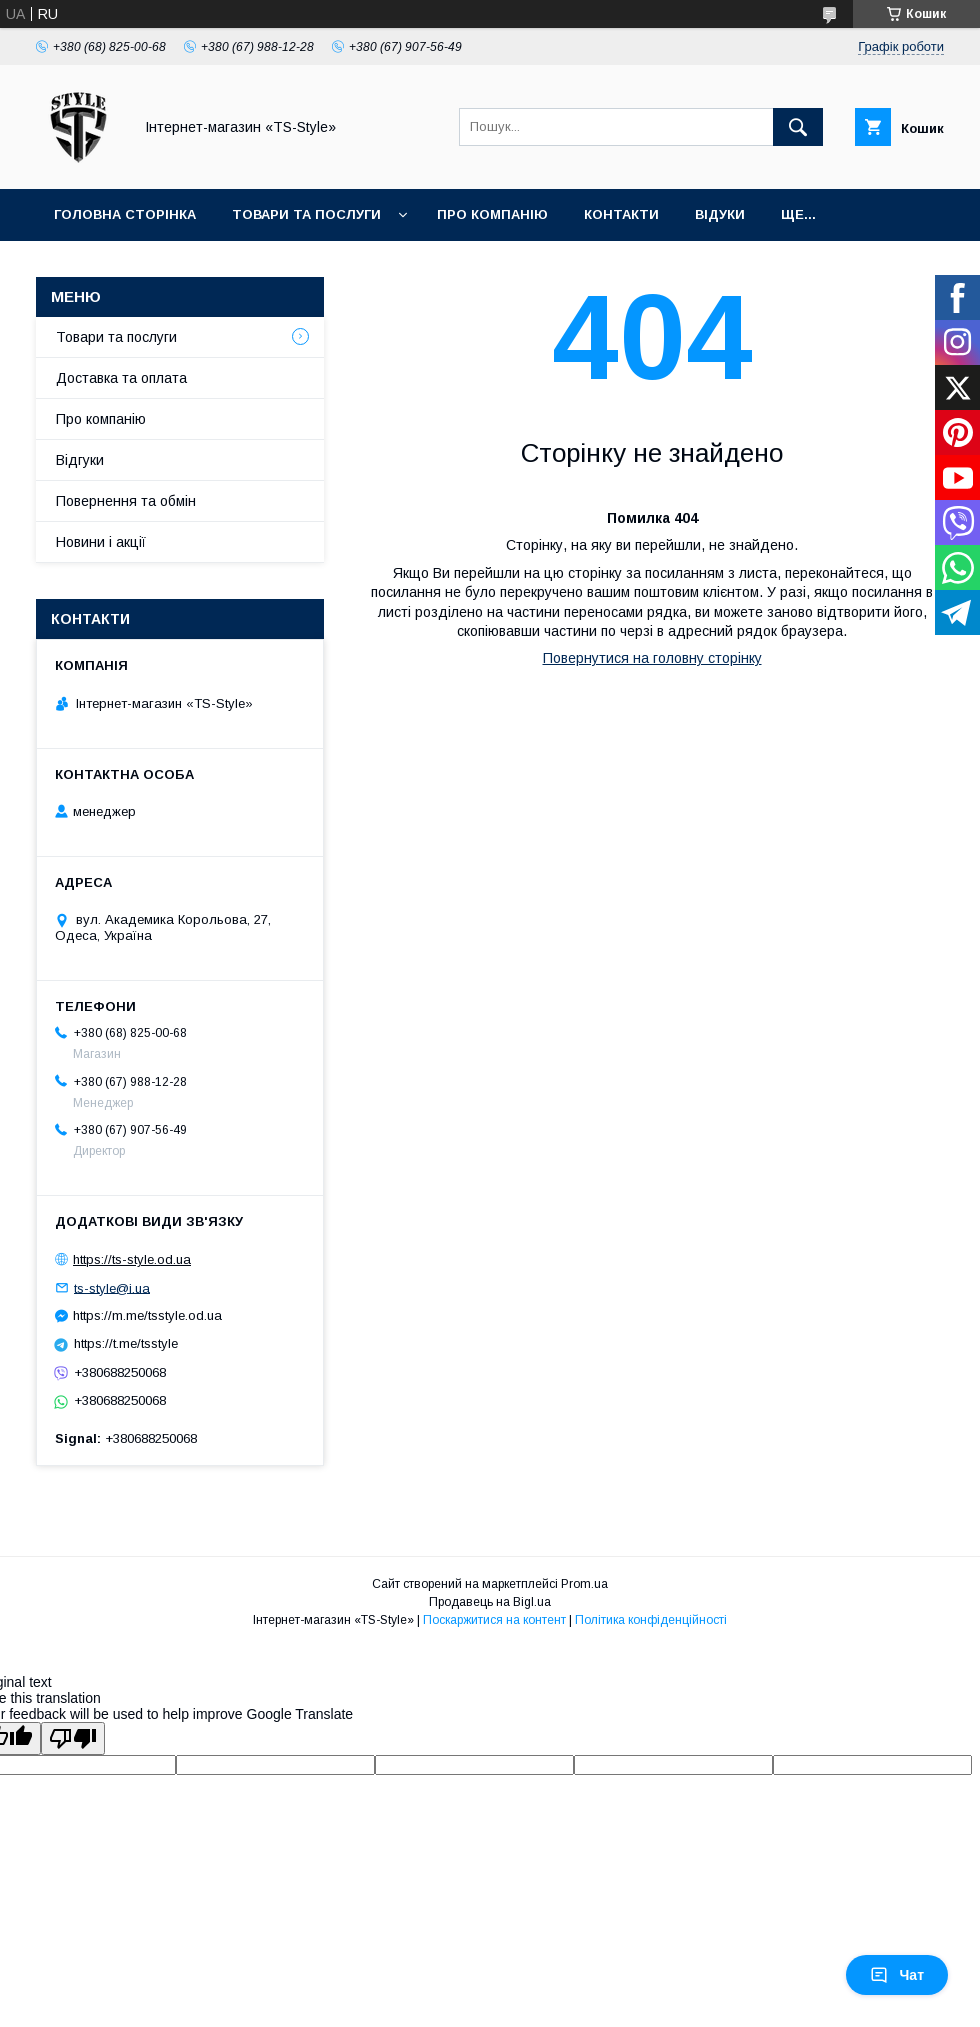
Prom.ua (584, 1584)
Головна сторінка (125, 214)
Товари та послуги (306, 214)
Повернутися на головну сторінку (652, 658)
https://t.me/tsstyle (126, 1343)
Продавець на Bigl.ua (490, 1602)
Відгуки (80, 460)
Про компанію (492, 214)
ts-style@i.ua (112, 1287)
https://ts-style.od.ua (132, 1259)
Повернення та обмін (126, 501)
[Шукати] (798, 127)
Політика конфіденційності (651, 1620)
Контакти (621, 214)
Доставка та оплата (121, 378)
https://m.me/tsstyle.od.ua (147, 1315)
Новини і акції (101, 542)
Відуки (720, 214)
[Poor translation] (73, 1738)
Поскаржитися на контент (494, 1620)
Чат (897, 1975)
